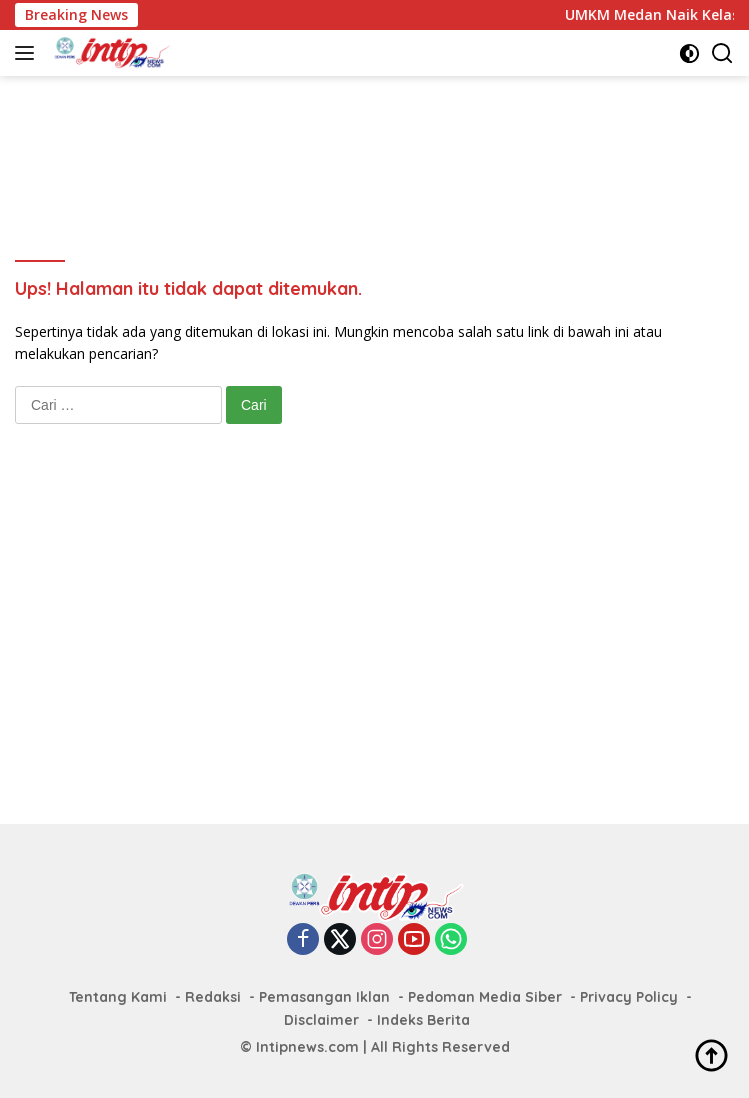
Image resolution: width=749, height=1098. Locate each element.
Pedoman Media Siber (485, 997)
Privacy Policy (629, 997)
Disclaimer (321, 1020)
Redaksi (213, 997)
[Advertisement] (379, 141)
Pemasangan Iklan (324, 997)
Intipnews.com (307, 1047)
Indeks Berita (423, 1020)
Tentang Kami (118, 997)
